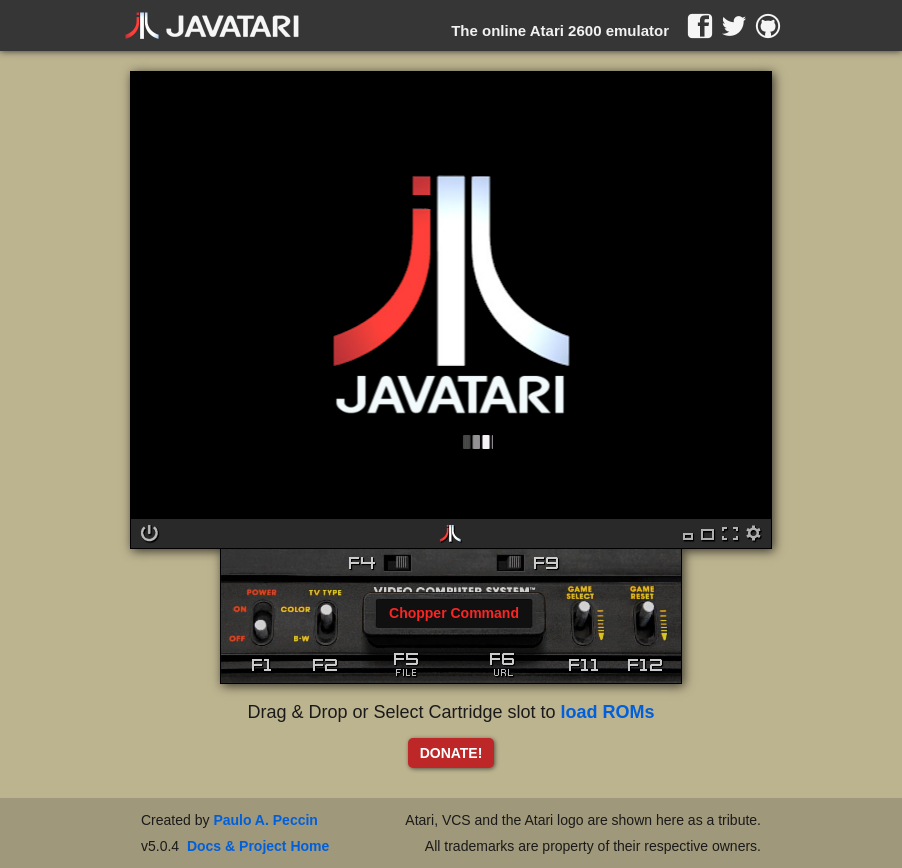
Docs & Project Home (258, 846)
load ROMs (608, 712)
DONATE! (451, 753)
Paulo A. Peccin (265, 820)
